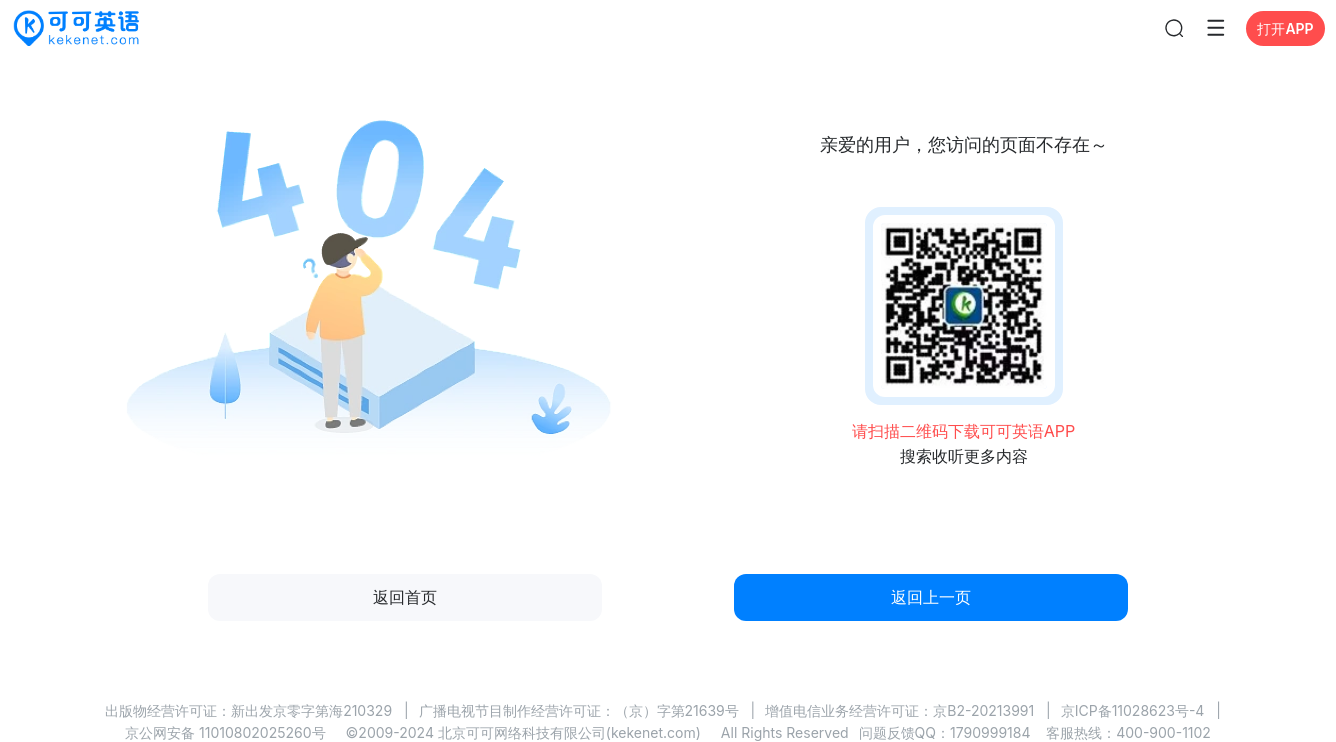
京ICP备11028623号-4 (1133, 710)
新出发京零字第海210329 (311, 710)
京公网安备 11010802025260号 (225, 732)
